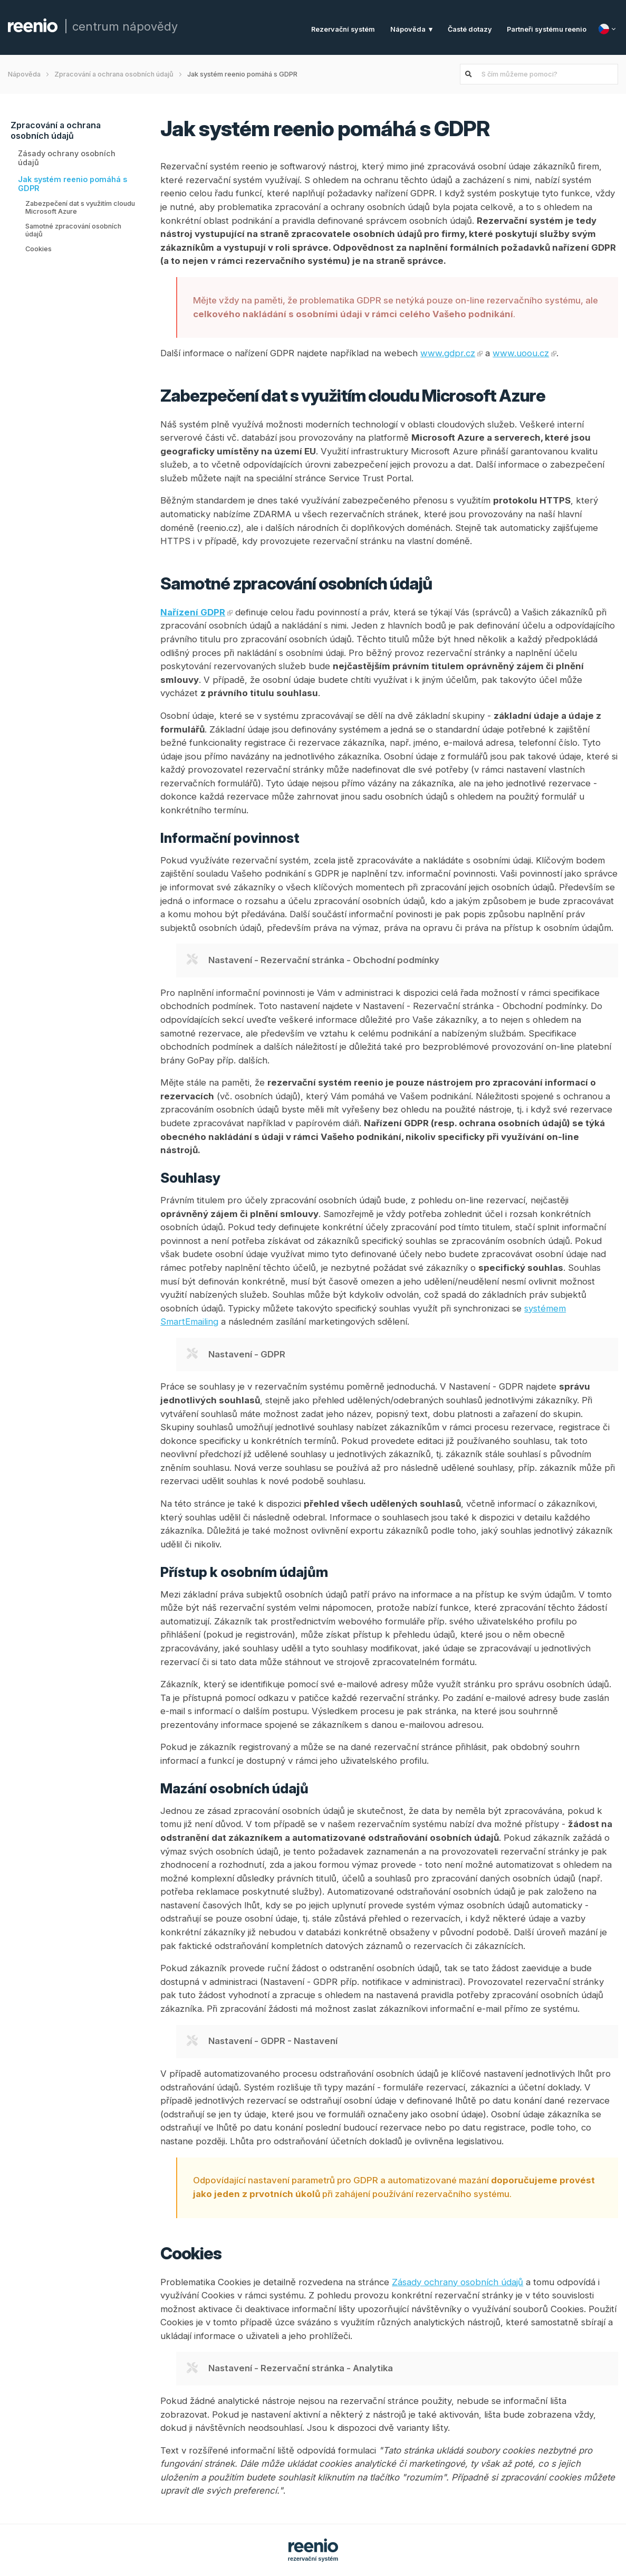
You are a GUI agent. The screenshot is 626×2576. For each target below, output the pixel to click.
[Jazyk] (608, 29)
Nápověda (408, 29)
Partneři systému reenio (546, 29)
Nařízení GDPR (192, 612)
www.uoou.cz (521, 353)
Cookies (38, 249)
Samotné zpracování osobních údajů (73, 230)
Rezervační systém (343, 29)
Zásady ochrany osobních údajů (66, 158)
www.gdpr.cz (447, 353)
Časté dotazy (470, 29)
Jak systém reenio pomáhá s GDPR (72, 184)
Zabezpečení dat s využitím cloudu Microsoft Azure (80, 207)
